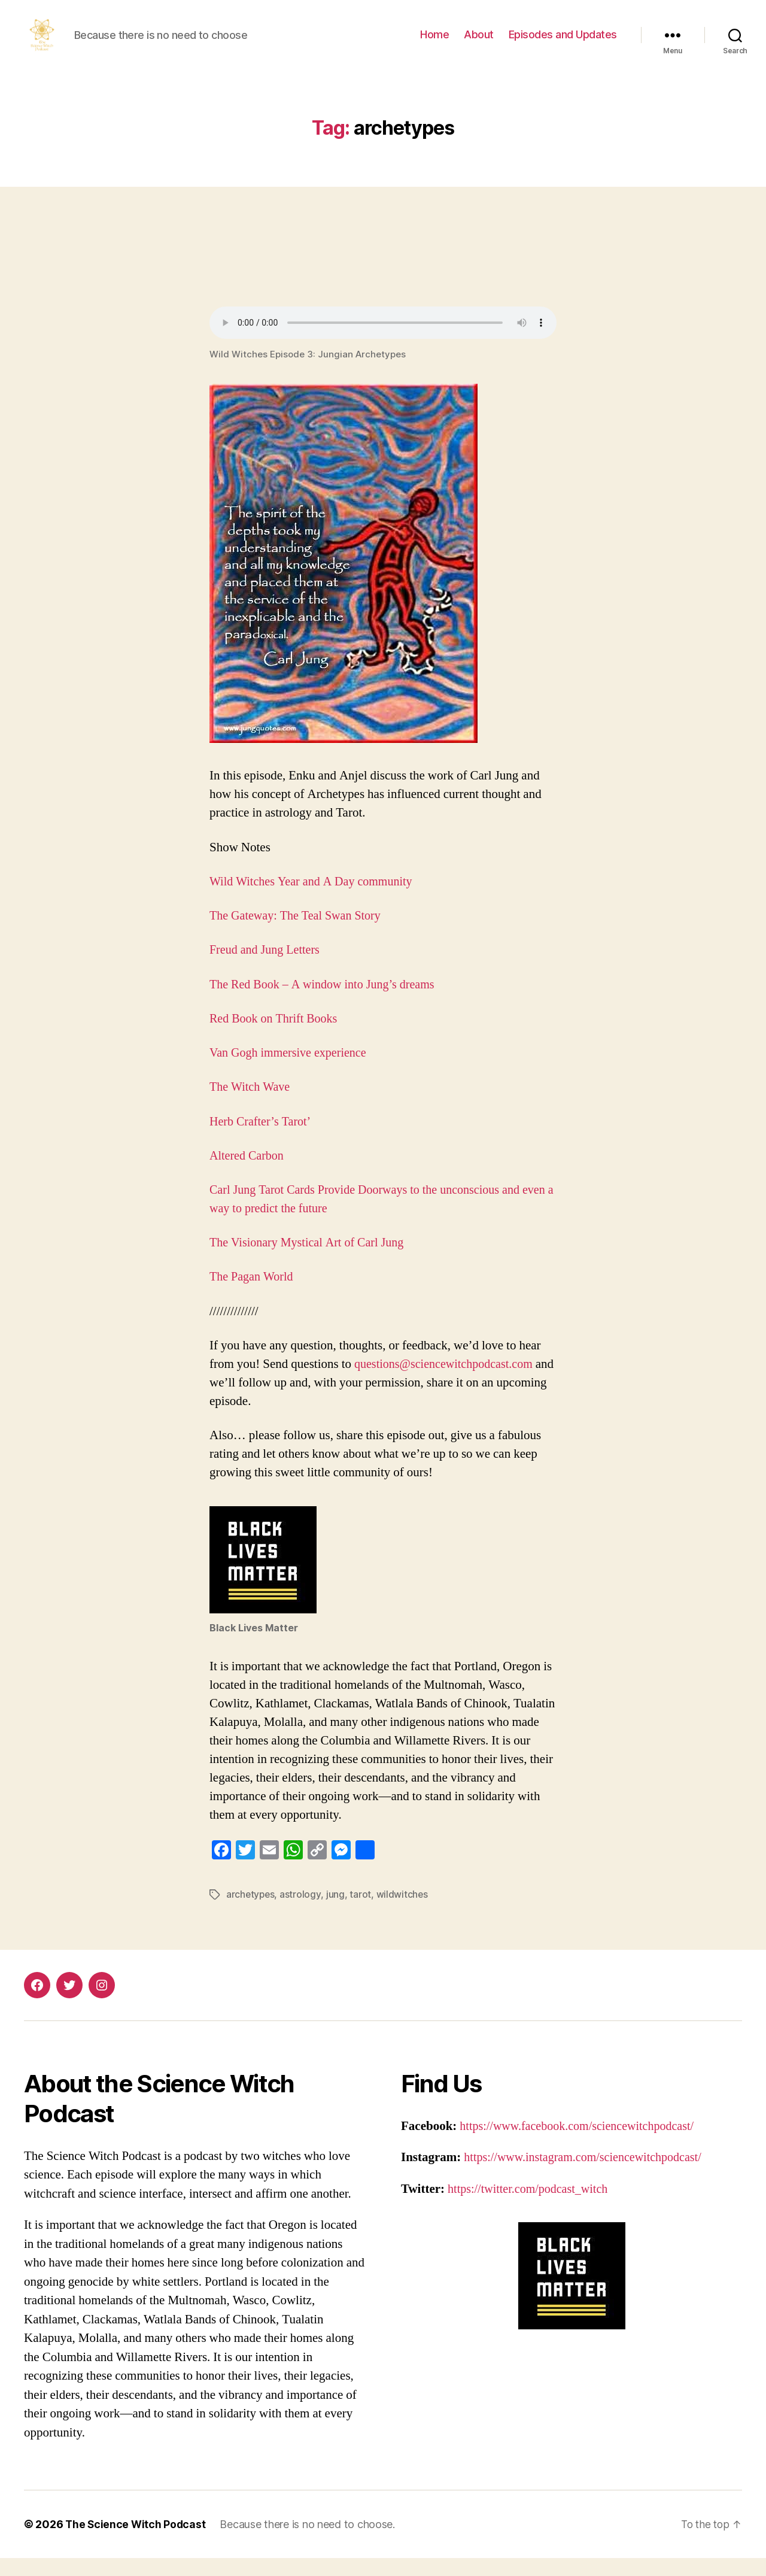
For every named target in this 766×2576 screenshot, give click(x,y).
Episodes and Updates (563, 43)
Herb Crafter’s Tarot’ (262, 1139)
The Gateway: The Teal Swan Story (298, 934)
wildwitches (403, 1912)
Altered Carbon (248, 1174)
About (479, 43)
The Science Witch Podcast (136, 2542)
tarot (361, 1912)
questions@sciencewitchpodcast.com (448, 1382)
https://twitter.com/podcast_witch (532, 2206)
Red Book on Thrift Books (276, 1036)
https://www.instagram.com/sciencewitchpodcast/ (588, 2175)
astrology (302, 1912)
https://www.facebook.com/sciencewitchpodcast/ (582, 2143)
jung (336, 1912)
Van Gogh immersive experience (291, 1071)
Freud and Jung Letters (266, 968)
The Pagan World (253, 1295)
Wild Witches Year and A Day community (315, 899)
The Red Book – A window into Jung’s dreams (326, 1002)
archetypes (251, 1912)
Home (434, 43)
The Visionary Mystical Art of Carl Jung (310, 1260)
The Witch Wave (251, 1105)
